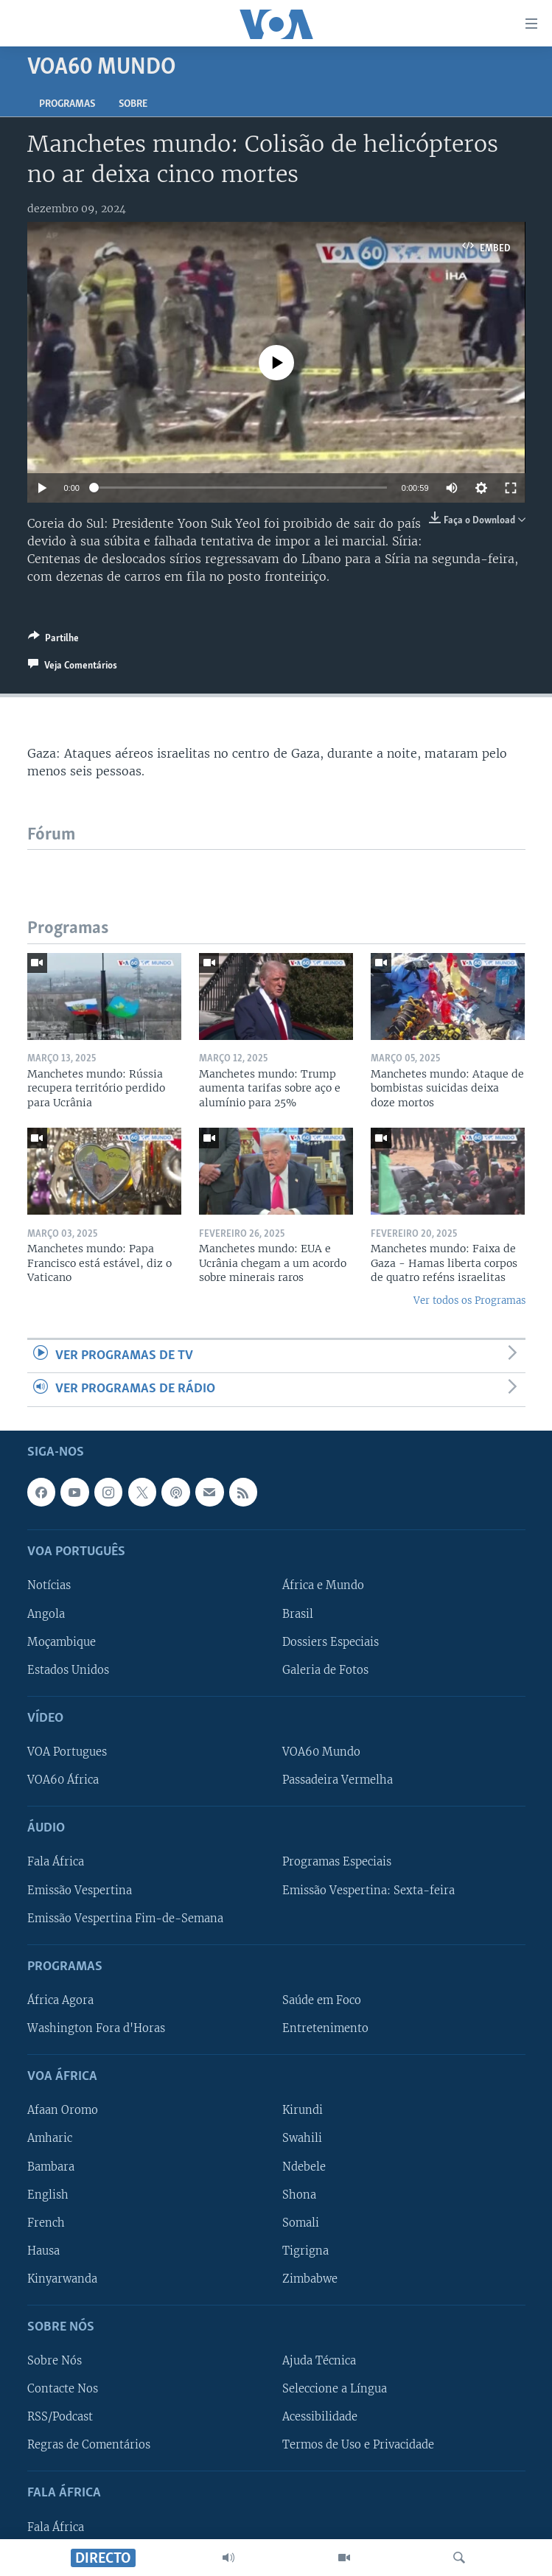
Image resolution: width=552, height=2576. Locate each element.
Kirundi (302, 2110)
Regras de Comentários (88, 2444)
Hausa (43, 2250)
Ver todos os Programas (469, 1300)
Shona (299, 2194)
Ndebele (304, 2166)
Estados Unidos (68, 1669)
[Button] (53, 640)
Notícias (49, 1585)
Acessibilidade (319, 2416)
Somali (300, 2222)
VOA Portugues (67, 1752)
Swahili (302, 2138)
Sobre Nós (54, 2360)
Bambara (50, 2166)
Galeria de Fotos (325, 1669)
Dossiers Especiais (330, 1641)
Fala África (55, 1861)
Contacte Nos (62, 2388)
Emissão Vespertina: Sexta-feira (368, 1889)
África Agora (60, 2000)
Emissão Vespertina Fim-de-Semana (125, 1917)
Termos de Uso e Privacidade (358, 2444)
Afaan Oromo (62, 2110)
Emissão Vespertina (79, 1889)
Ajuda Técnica (319, 2360)
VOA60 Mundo (321, 1752)
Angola (46, 1613)
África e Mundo (323, 1585)
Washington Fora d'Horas (96, 2028)
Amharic (49, 2138)
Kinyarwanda (62, 2278)
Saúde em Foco (321, 2000)
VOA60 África (63, 1780)
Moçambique (61, 1641)
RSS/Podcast (60, 2416)
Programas (67, 104)
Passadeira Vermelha (337, 1780)
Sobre (133, 104)
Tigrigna (305, 2250)
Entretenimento (325, 2028)
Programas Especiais (336, 1861)
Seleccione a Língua (334, 2388)
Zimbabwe (310, 2278)
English (48, 2194)
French (46, 2222)
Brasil (297, 1613)
